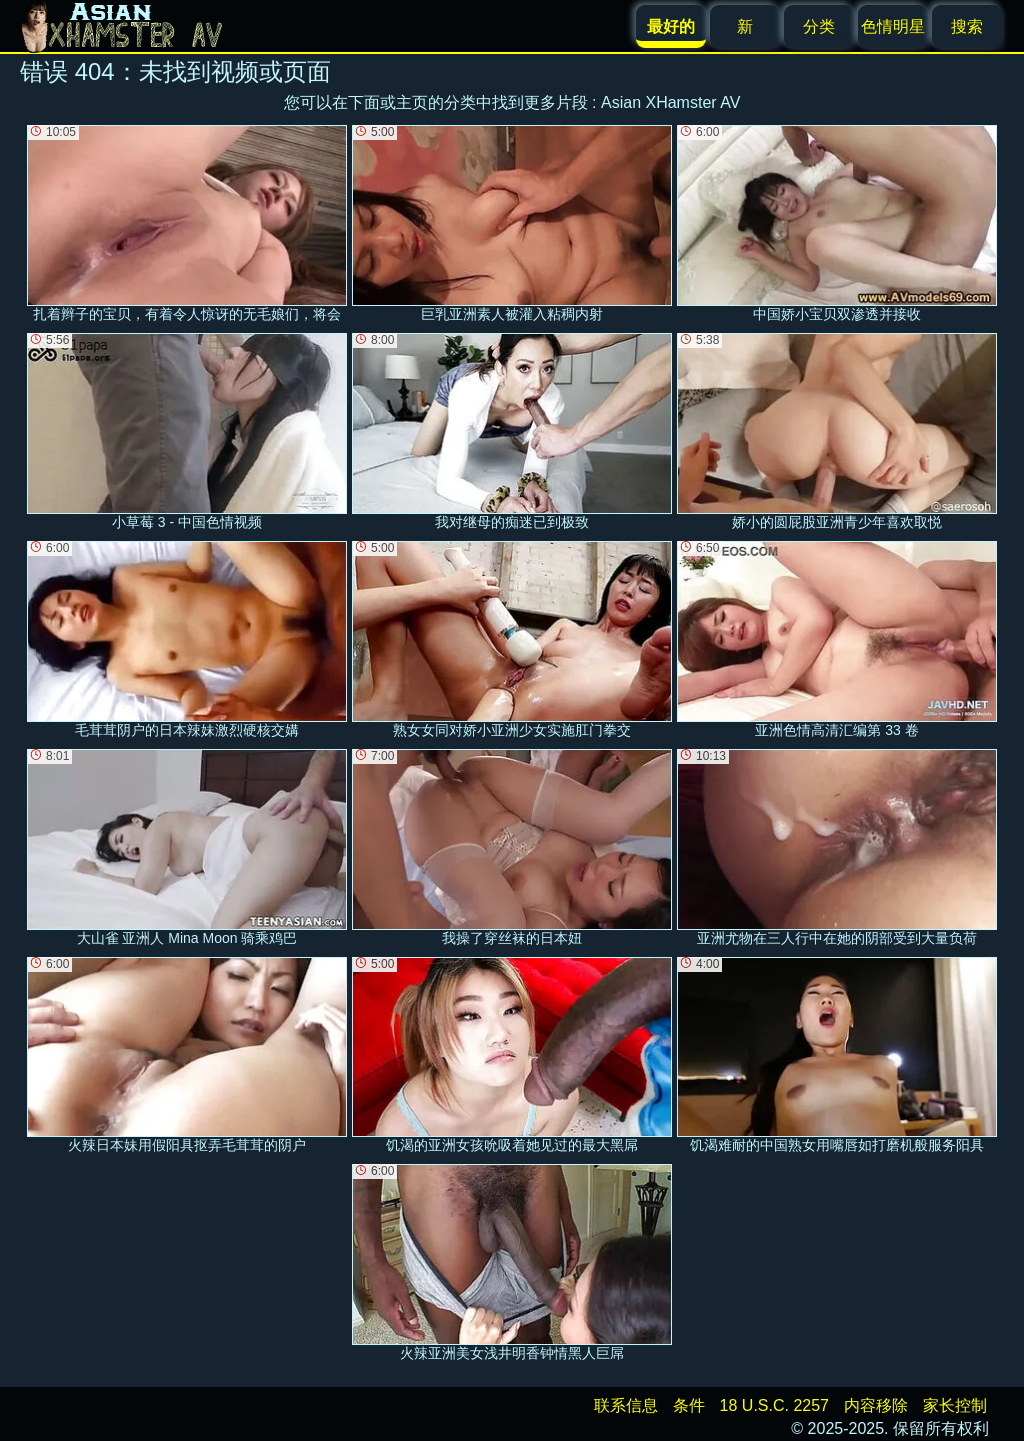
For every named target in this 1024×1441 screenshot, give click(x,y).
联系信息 (626, 1405)
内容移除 (876, 1405)
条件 (689, 1405)
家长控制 (955, 1405)
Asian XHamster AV (670, 102)
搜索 (967, 26)
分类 (819, 26)
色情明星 (893, 26)
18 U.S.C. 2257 (774, 1405)
